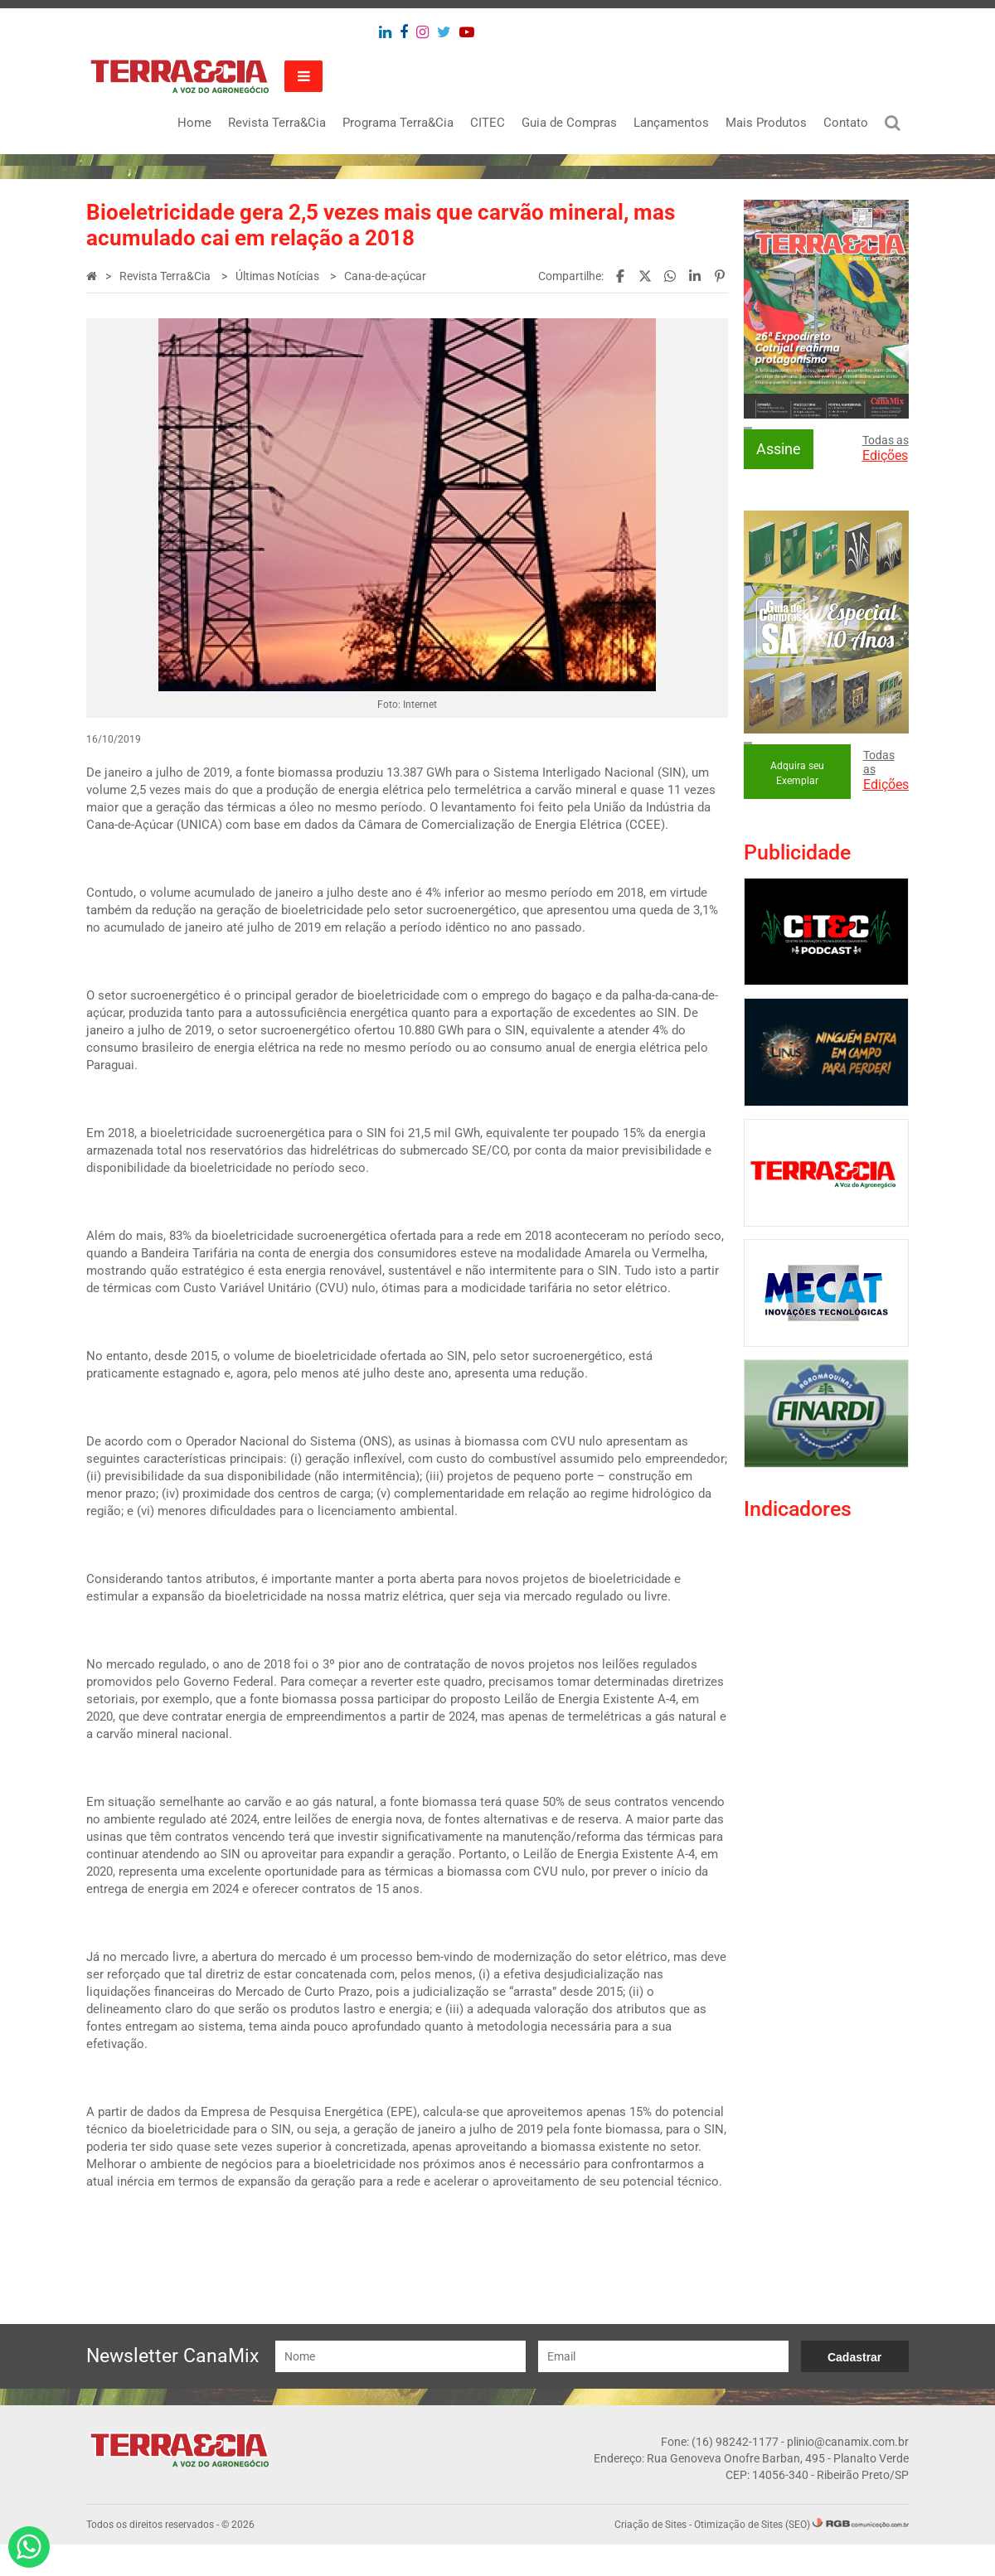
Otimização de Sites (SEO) (751, 2556)
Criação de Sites (650, 2556)
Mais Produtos (765, 122)
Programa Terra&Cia (397, 122)
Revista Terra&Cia (276, 122)
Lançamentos (670, 122)
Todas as (885, 448)
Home (194, 122)
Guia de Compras (568, 122)
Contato (845, 122)
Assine (778, 449)
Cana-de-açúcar (386, 276)
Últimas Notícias (279, 276)
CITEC (486, 122)
